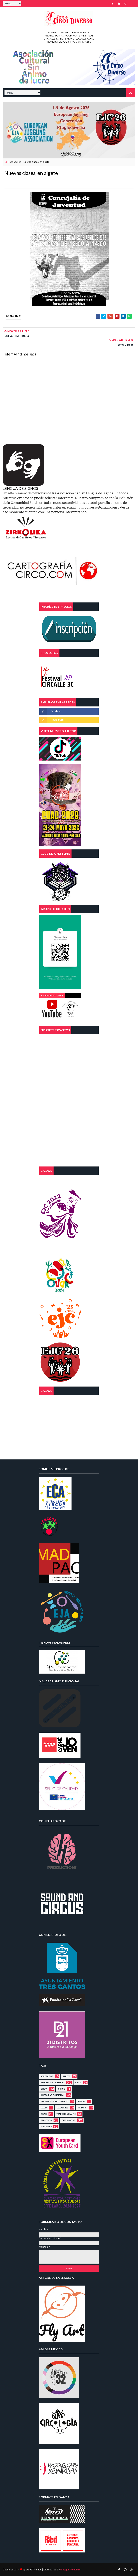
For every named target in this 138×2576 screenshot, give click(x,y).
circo (78, 2083)
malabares (62, 2108)
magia (44, 2108)
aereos (66, 2076)
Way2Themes (34, 2569)
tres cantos (68, 2120)
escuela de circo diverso (54, 2102)
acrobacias (47, 2076)
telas (44, 2114)
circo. (44, 2089)
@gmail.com (107, 508)
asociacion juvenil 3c (52, 2083)
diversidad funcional (52, 2095)
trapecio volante (65, 2114)
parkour (82, 2108)
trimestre (46, 2127)
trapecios (46, 2120)
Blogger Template (70, 2569)
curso (61, 2089)
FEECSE (81, 2102)
